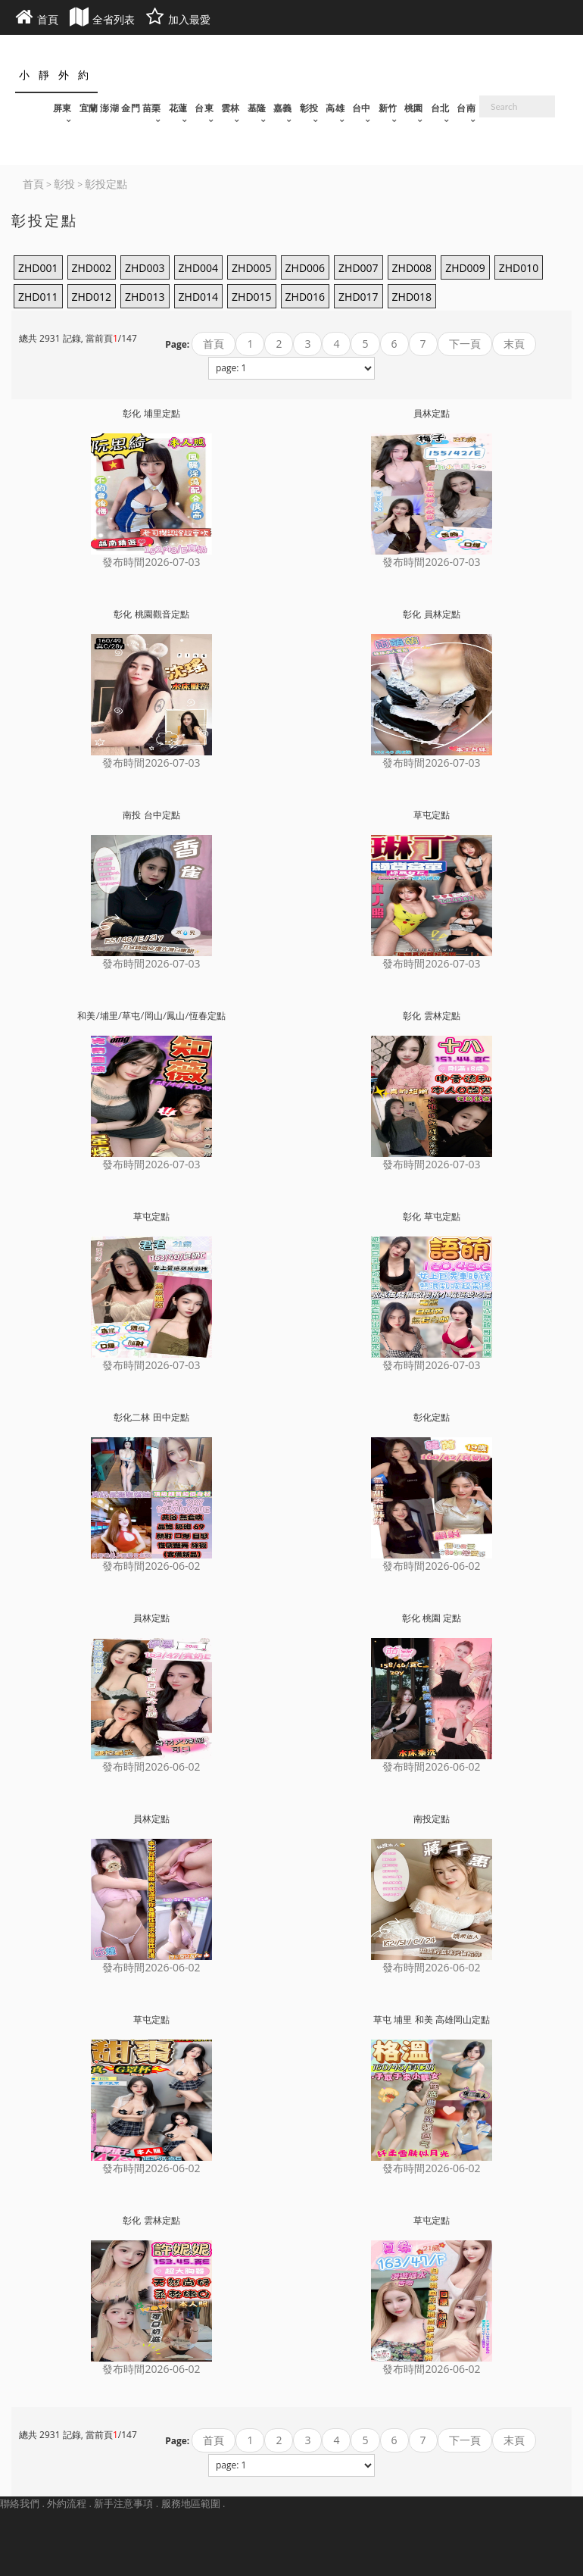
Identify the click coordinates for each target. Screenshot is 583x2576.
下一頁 (465, 343)
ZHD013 (145, 296)
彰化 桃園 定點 (431, 1618)
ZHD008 (412, 268)
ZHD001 (38, 268)
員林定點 (431, 413)
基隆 (257, 108)
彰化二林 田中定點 (151, 1417)
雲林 (230, 108)
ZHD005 (252, 268)
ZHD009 (465, 268)
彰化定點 (431, 1417)
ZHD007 (358, 268)
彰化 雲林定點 (431, 1015)
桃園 (413, 108)
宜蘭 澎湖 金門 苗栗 (120, 108)
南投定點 (431, 1818)
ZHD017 (358, 296)
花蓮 (178, 108)
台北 (440, 108)
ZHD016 (305, 296)
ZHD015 (252, 296)
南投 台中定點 (151, 815)
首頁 (213, 343)
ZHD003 (145, 268)
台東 (204, 108)
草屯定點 (431, 815)
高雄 (335, 108)
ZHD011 (38, 296)
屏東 (62, 108)
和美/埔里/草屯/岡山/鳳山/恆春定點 (151, 1015)
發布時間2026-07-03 (151, 562)
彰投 (309, 108)
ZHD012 (92, 296)
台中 (361, 108)
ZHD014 (199, 296)
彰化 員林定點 (431, 614)
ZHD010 (519, 268)
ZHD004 (199, 268)
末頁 (514, 343)
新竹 (388, 108)
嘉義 (282, 108)
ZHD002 (92, 268)
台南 (466, 108)
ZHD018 (412, 296)
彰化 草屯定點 (431, 1216)
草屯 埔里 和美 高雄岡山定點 (431, 2019)
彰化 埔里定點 (151, 413)
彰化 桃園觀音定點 (151, 614)
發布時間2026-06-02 (151, 1565)
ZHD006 (305, 268)
